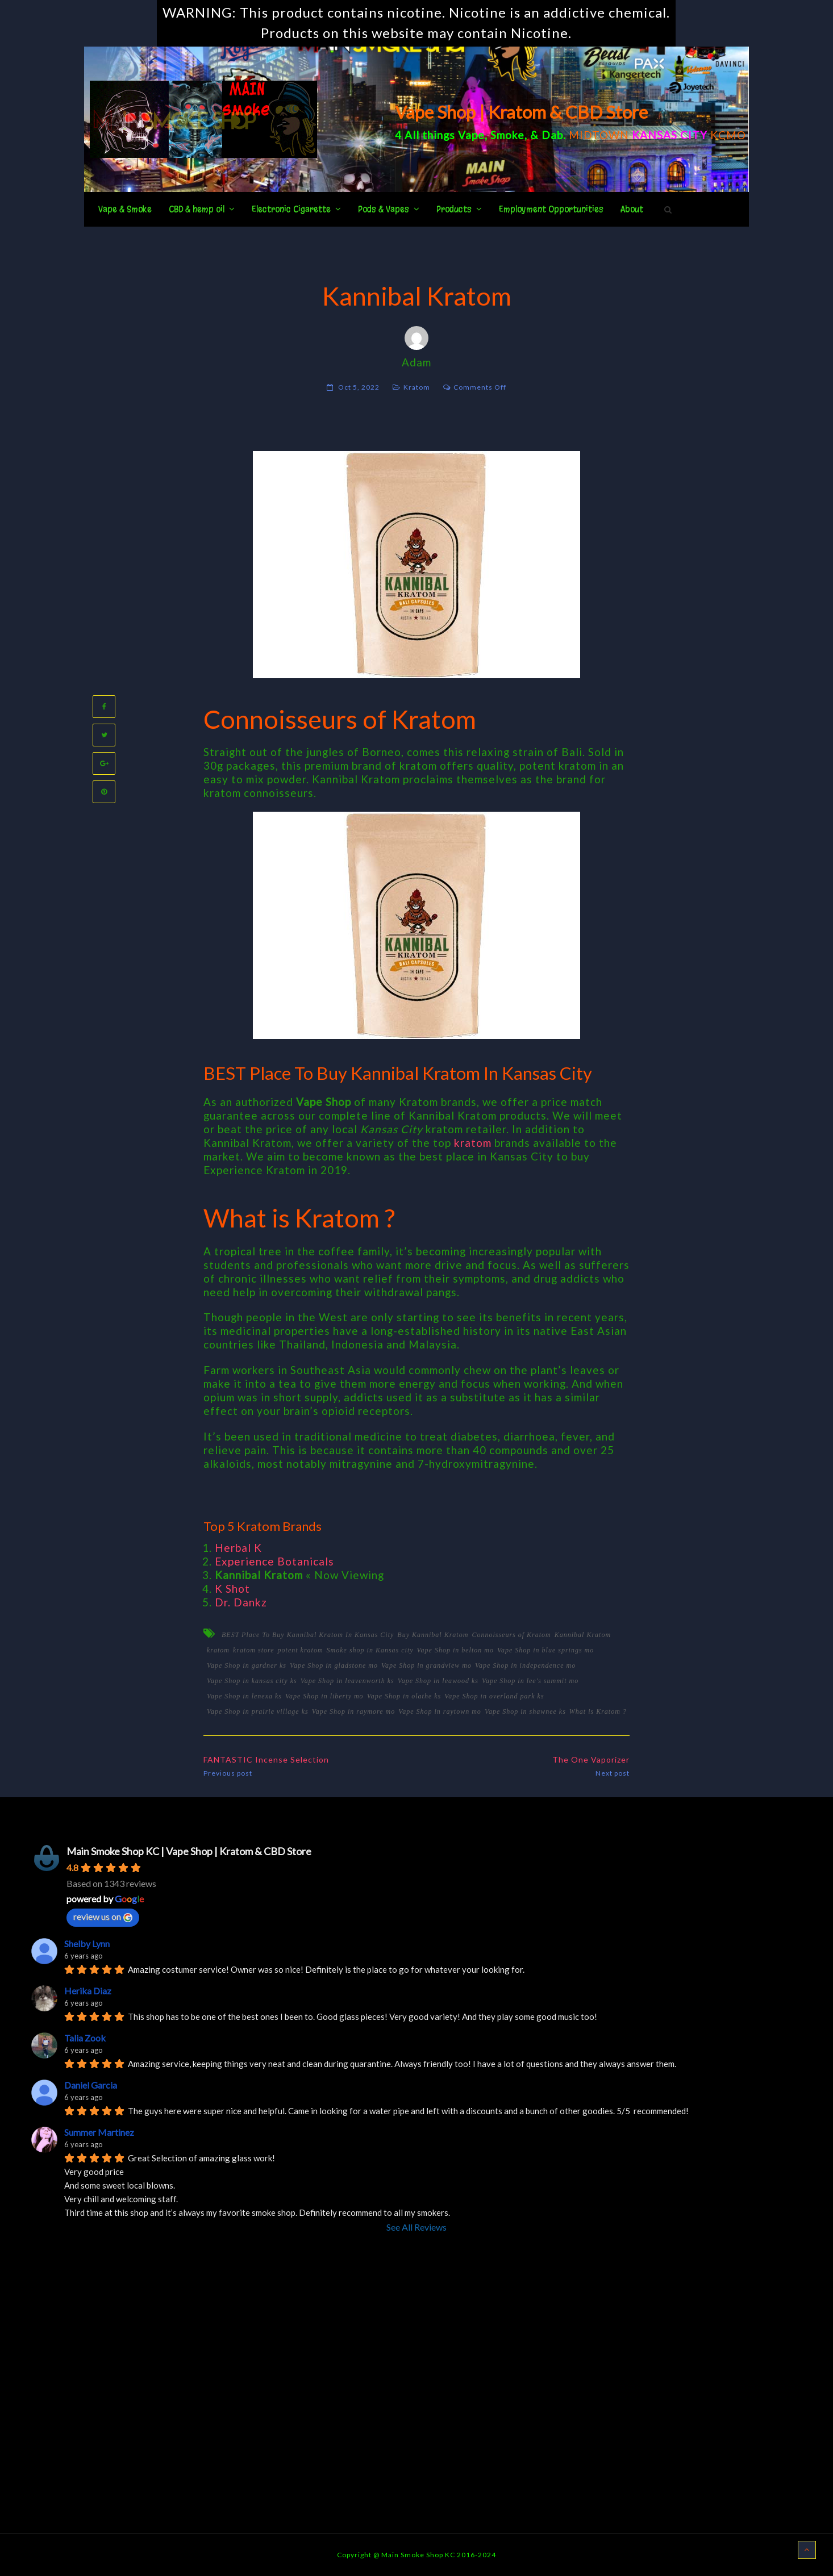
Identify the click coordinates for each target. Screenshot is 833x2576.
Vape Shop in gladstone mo (334, 1665)
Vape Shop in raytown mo (439, 1711)
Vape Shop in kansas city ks (252, 1681)
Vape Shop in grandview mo (426, 1665)
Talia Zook (85, 2037)
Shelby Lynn (87, 1943)
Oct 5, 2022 (359, 387)
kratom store (253, 1650)
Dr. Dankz (241, 1602)
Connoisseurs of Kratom (511, 1635)
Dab (552, 134)
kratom (473, 1142)
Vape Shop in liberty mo (324, 1696)
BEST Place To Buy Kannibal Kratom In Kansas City (308, 1635)
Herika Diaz (87, 1990)
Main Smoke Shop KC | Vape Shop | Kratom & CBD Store (188, 1851)
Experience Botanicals (274, 1561)
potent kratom (300, 1650)
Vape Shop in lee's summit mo (530, 1681)
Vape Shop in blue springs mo (545, 1650)
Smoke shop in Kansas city (370, 1650)
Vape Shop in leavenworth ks (347, 1681)
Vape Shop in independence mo (525, 1665)
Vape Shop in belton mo (455, 1650)
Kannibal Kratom (583, 1635)
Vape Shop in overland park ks (494, 1696)
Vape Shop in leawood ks (438, 1681)
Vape (471, 134)
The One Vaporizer (591, 1759)
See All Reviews (416, 2227)
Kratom (416, 387)
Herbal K (238, 1547)
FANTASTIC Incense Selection (266, 1759)
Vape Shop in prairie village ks (258, 1711)
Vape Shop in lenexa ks (244, 1696)
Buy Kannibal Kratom (432, 1635)
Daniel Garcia (90, 2085)
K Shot (232, 1588)
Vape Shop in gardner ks (246, 1665)
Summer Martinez (99, 2132)
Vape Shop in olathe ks (404, 1696)
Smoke (507, 134)
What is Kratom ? (598, 1711)
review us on (102, 1916)
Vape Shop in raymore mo (353, 1711)
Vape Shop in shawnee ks (525, 1711)
